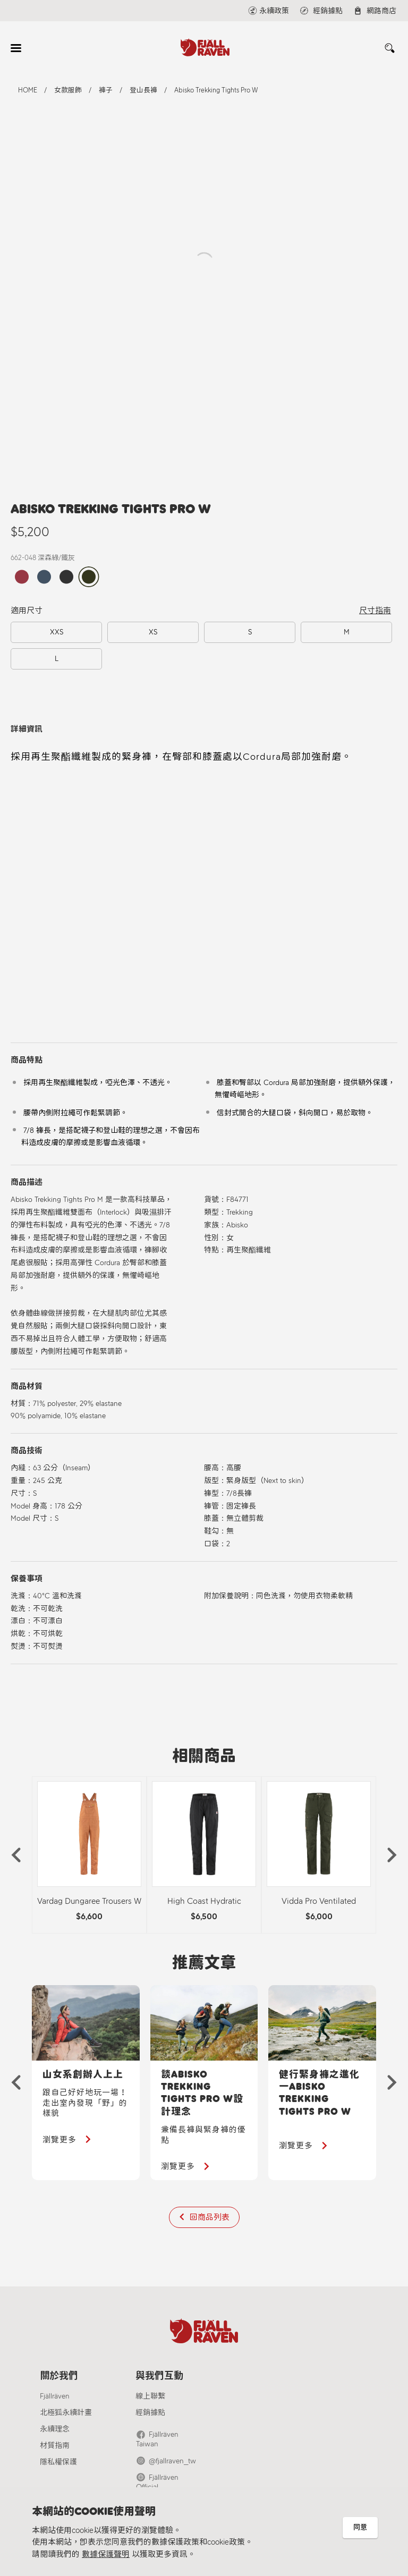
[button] (16, 1855)
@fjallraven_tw (172, 2451)
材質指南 (55, 2446)
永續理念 (55, 2429)
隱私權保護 (58, 2462)
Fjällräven (55, 2396)
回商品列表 (210, 2217)
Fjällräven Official (175, 2468)
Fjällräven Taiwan (175, 2434)
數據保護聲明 (106, 2554)
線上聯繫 (150, 2396)
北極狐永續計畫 (66, 2413)
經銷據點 (150, 2413)
